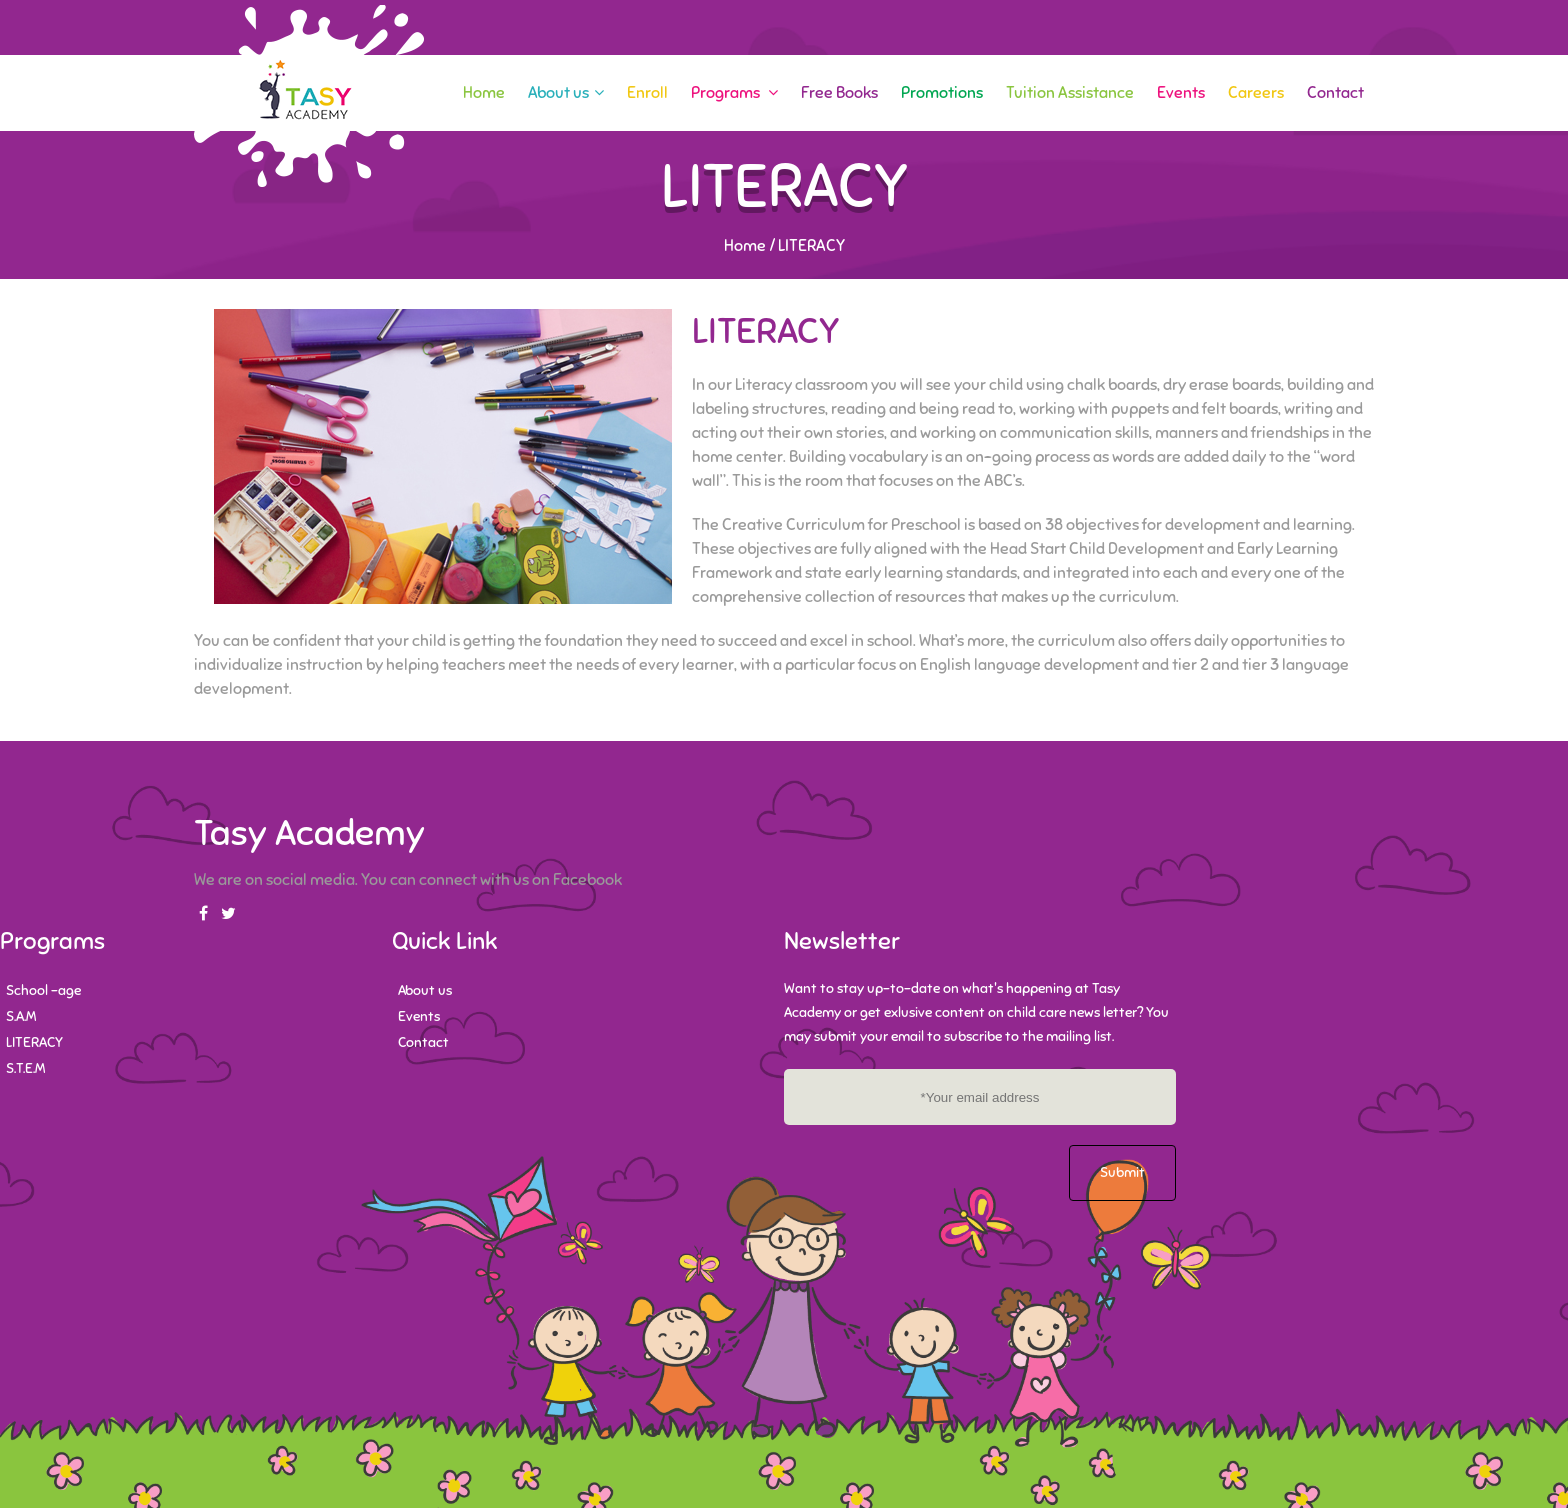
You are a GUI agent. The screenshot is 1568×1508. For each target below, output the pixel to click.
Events (1181, 93)
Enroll (647, 93)
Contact (1335, 93)
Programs (734, 93)
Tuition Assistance (1070, 93)
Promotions (942, 93)
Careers (1256, 93)
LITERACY (34, 1042)
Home (484, 93)
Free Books (839, 93)
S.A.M (21, 1016)
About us (566, 93)
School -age (43, 990)
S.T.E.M (25, 1068)
